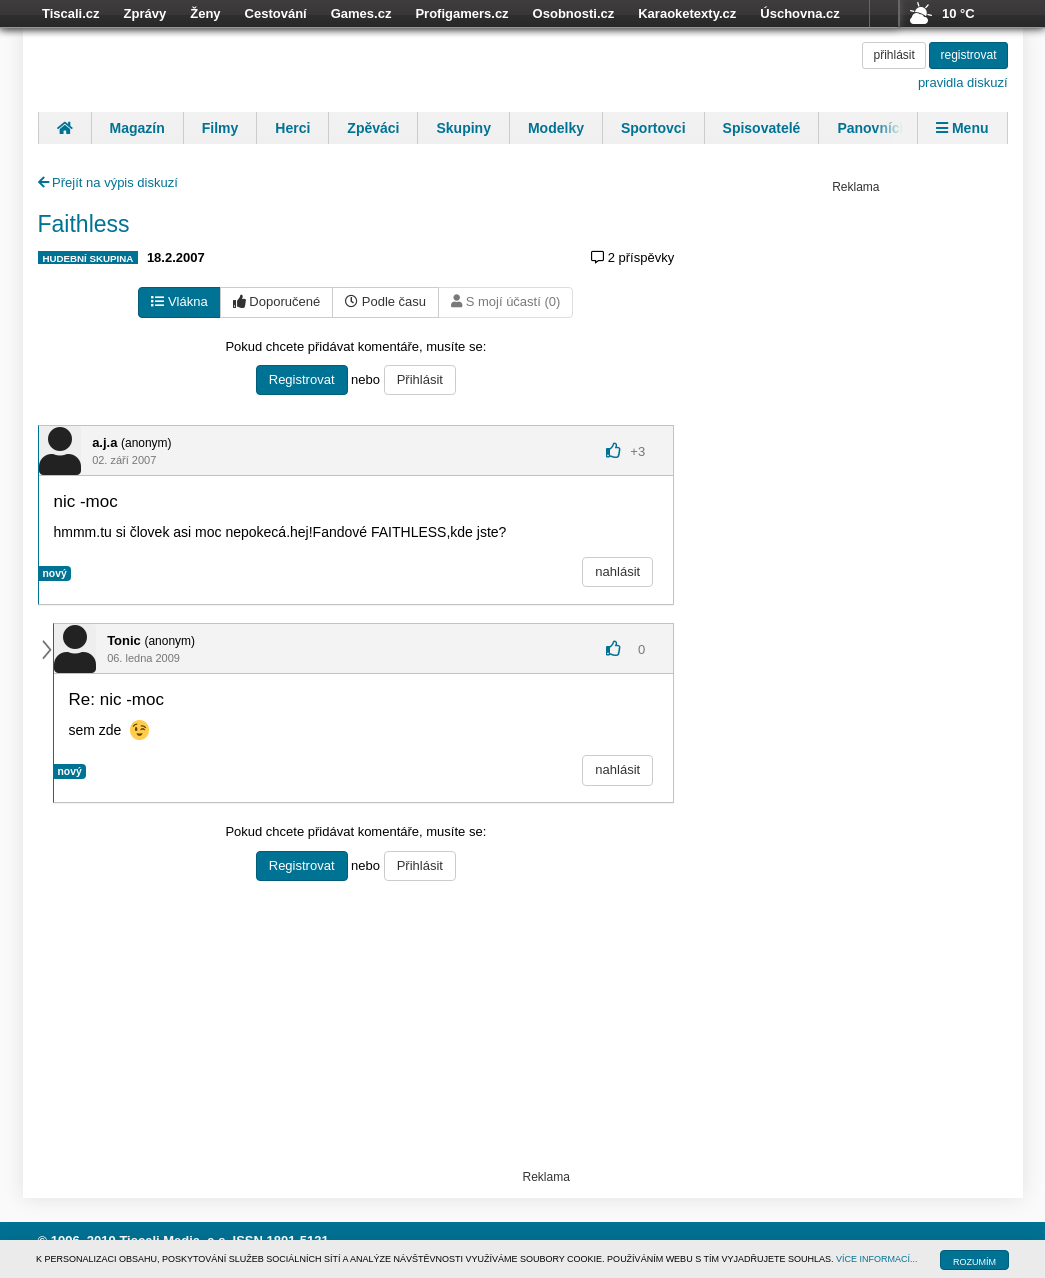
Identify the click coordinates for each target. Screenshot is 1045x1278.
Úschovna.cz (799, 13)
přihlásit (893, 55)
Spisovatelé (762, 128)
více (884, 14)
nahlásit (617, 571)
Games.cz (361, 13)
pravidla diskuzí (963, 82)
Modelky (556, 128)
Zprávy (145, 13)
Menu (962, 128)
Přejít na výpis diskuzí (108, 182)
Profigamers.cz (461, 13)
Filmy (220, 128)
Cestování (276, 13)
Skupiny (463, 128)
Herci (292, 128)
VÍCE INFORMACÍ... (877, 1259)
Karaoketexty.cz (687, 13)
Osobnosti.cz (574, 13)
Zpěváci (373, 128)
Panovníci (870, 128)
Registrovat (302, 379)
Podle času (385, 301)
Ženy (205, 13)
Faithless (84, 224)
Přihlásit (420, 379)
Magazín (137, 128)
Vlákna (179, 301)
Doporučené (276, 301)
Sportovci (653, 128)
